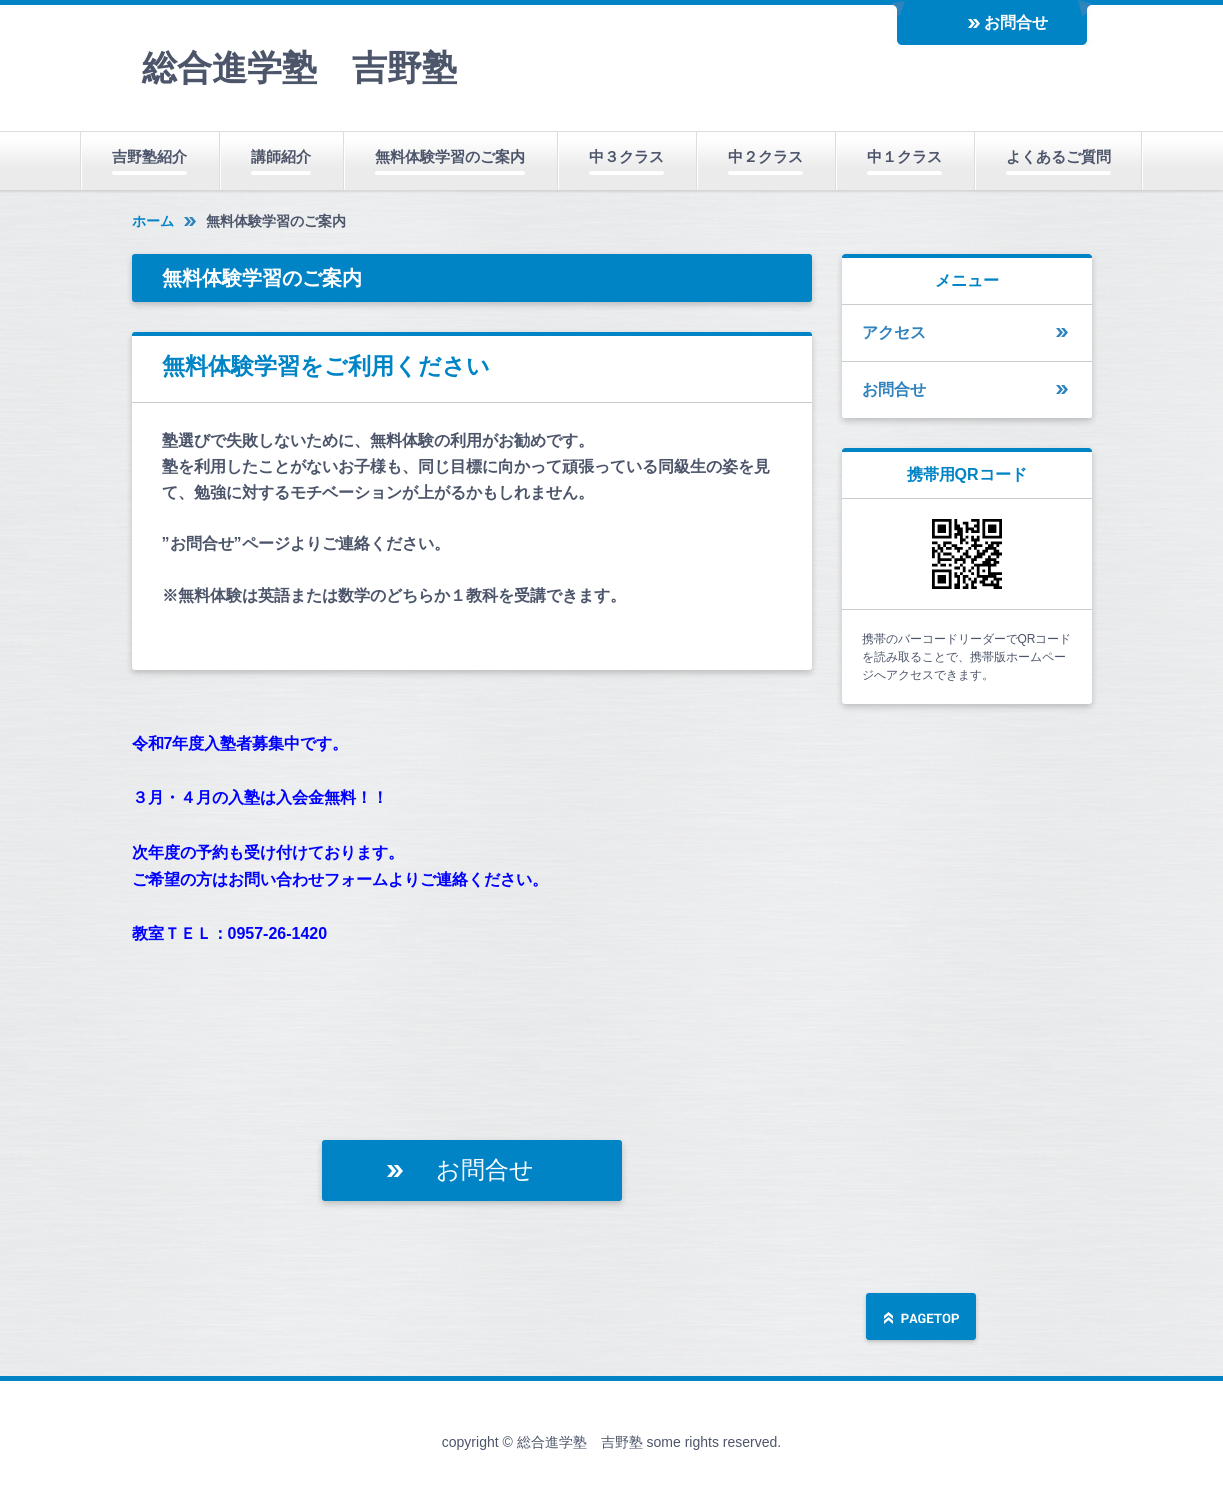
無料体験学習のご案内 (450, 156)
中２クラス (765, 156)
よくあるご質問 (1058, 156)
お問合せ (1016, 22)
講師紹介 (281, 156)
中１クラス (904, 156)
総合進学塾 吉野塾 (299, 67)
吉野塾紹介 (149, 156)
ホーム (153, 221)
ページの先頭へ (921, 1318)
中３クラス (626, 156)
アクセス (894, 332)
